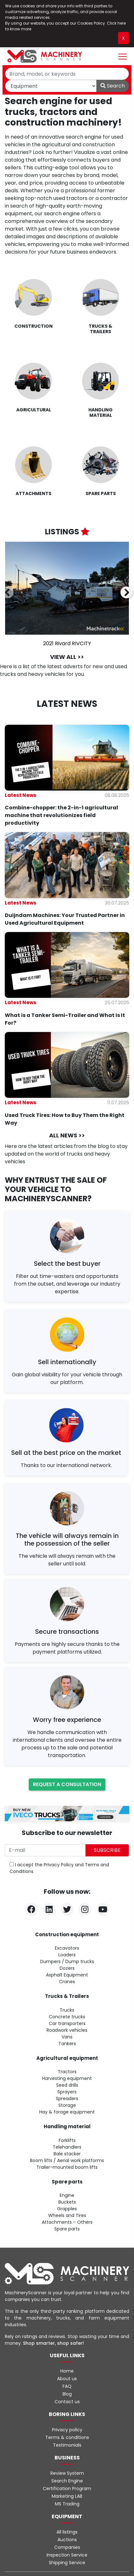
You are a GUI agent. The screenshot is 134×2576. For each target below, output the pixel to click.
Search (112, 85)
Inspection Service (67, 2555)
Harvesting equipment (67, 2078)
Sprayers (67, 2092)
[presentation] (8, 592)
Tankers (67, 2043)
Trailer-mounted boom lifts (67, 2167)
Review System (67, 2473)
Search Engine (67, 2481)
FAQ (67, 2386)
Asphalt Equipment (67, 1975)
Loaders (67, 1955)
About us (67, 2378)
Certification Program (67, 2488)
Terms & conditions (67, 2437)
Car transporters (67, 2023)
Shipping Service (67, 2562)
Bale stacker (67, 2154)
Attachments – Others (67, 2222)
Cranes (67, 1981)
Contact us (67, 2401)
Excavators (67, 1948)
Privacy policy (67, 2430)
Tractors (67, 2071)
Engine (67, 2195)
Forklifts (67, 2140)
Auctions (67, 2539)
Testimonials (67, 2445)
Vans (67, 2037)
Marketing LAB (67, 2496)
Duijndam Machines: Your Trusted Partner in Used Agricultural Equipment (65, 919)
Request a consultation (67, 1784)
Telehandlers (67, 2147)
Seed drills (67, 2085)
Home (67, 2371)
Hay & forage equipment (67, 2112)
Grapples (67, 2208)
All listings (67, 2532)
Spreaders (67, 2098)
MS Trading (67, 2504)
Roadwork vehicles (67, 2030)
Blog (67, 2394)
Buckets (67, 2202)
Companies (67, 2547)
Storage (67, 2105)
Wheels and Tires (67, 2215)
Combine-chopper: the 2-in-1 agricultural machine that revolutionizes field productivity (61, 815)
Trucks (67, 2010)
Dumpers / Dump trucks (67, 1961)
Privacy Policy (59, 1864)
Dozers (67, 1968)
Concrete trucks (67, 2017)
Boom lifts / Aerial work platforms (67, 2160)
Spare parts (67, 2229)
